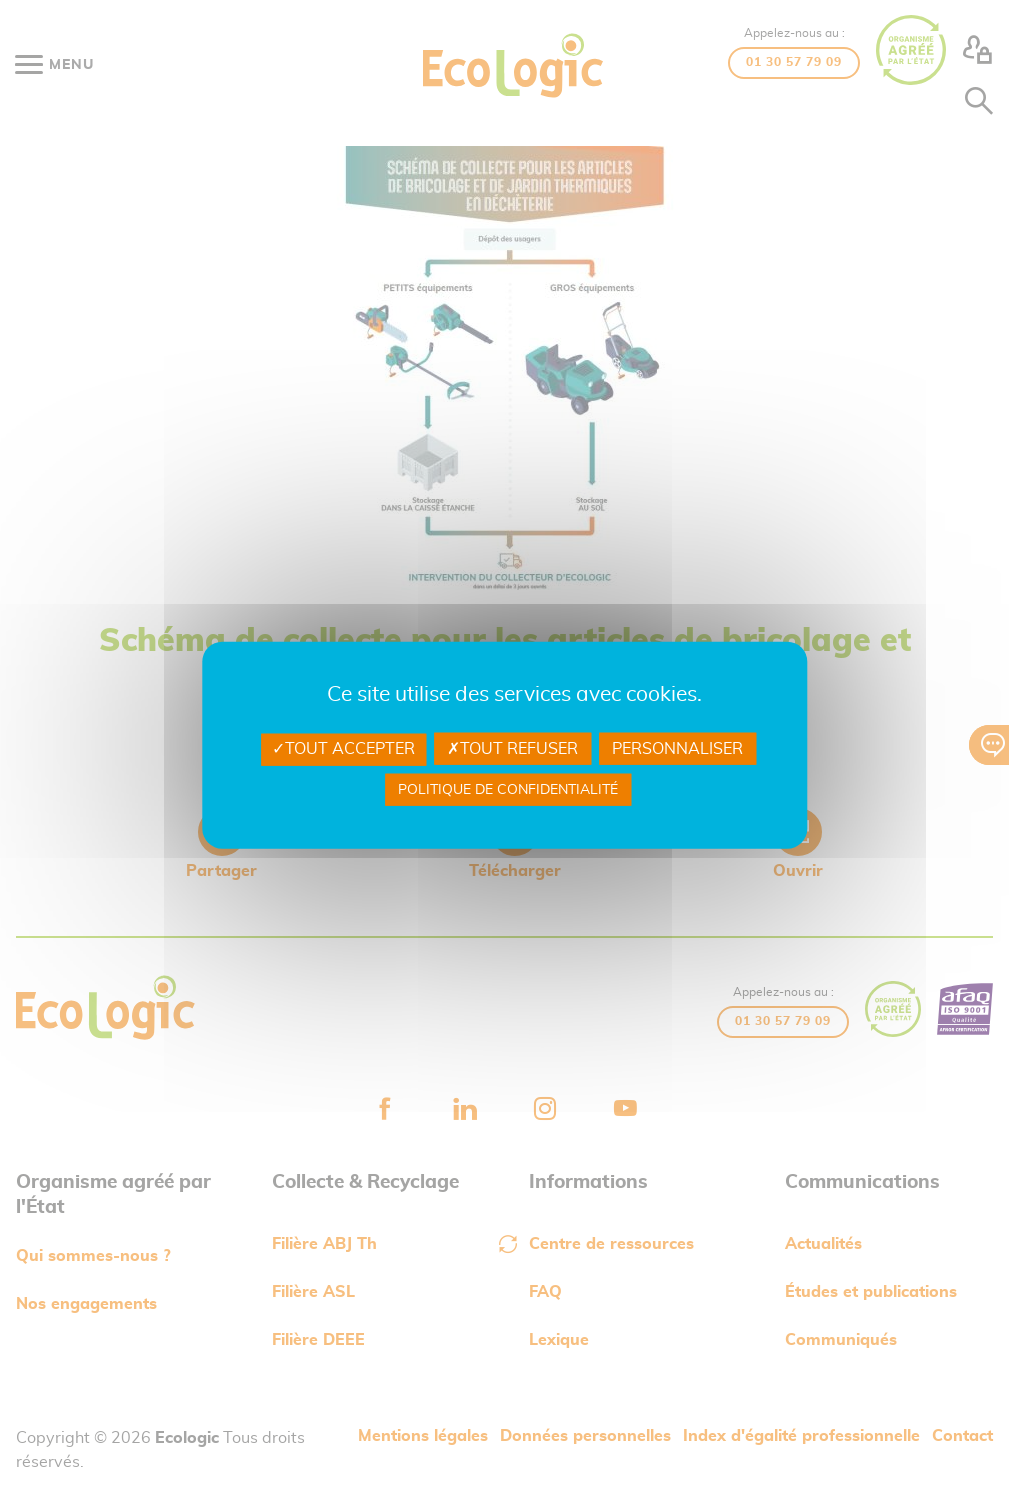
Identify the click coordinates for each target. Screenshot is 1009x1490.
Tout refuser (512, 749)
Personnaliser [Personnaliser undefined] (677, 749)
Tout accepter (343, 749)
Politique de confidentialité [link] (508, 789)
